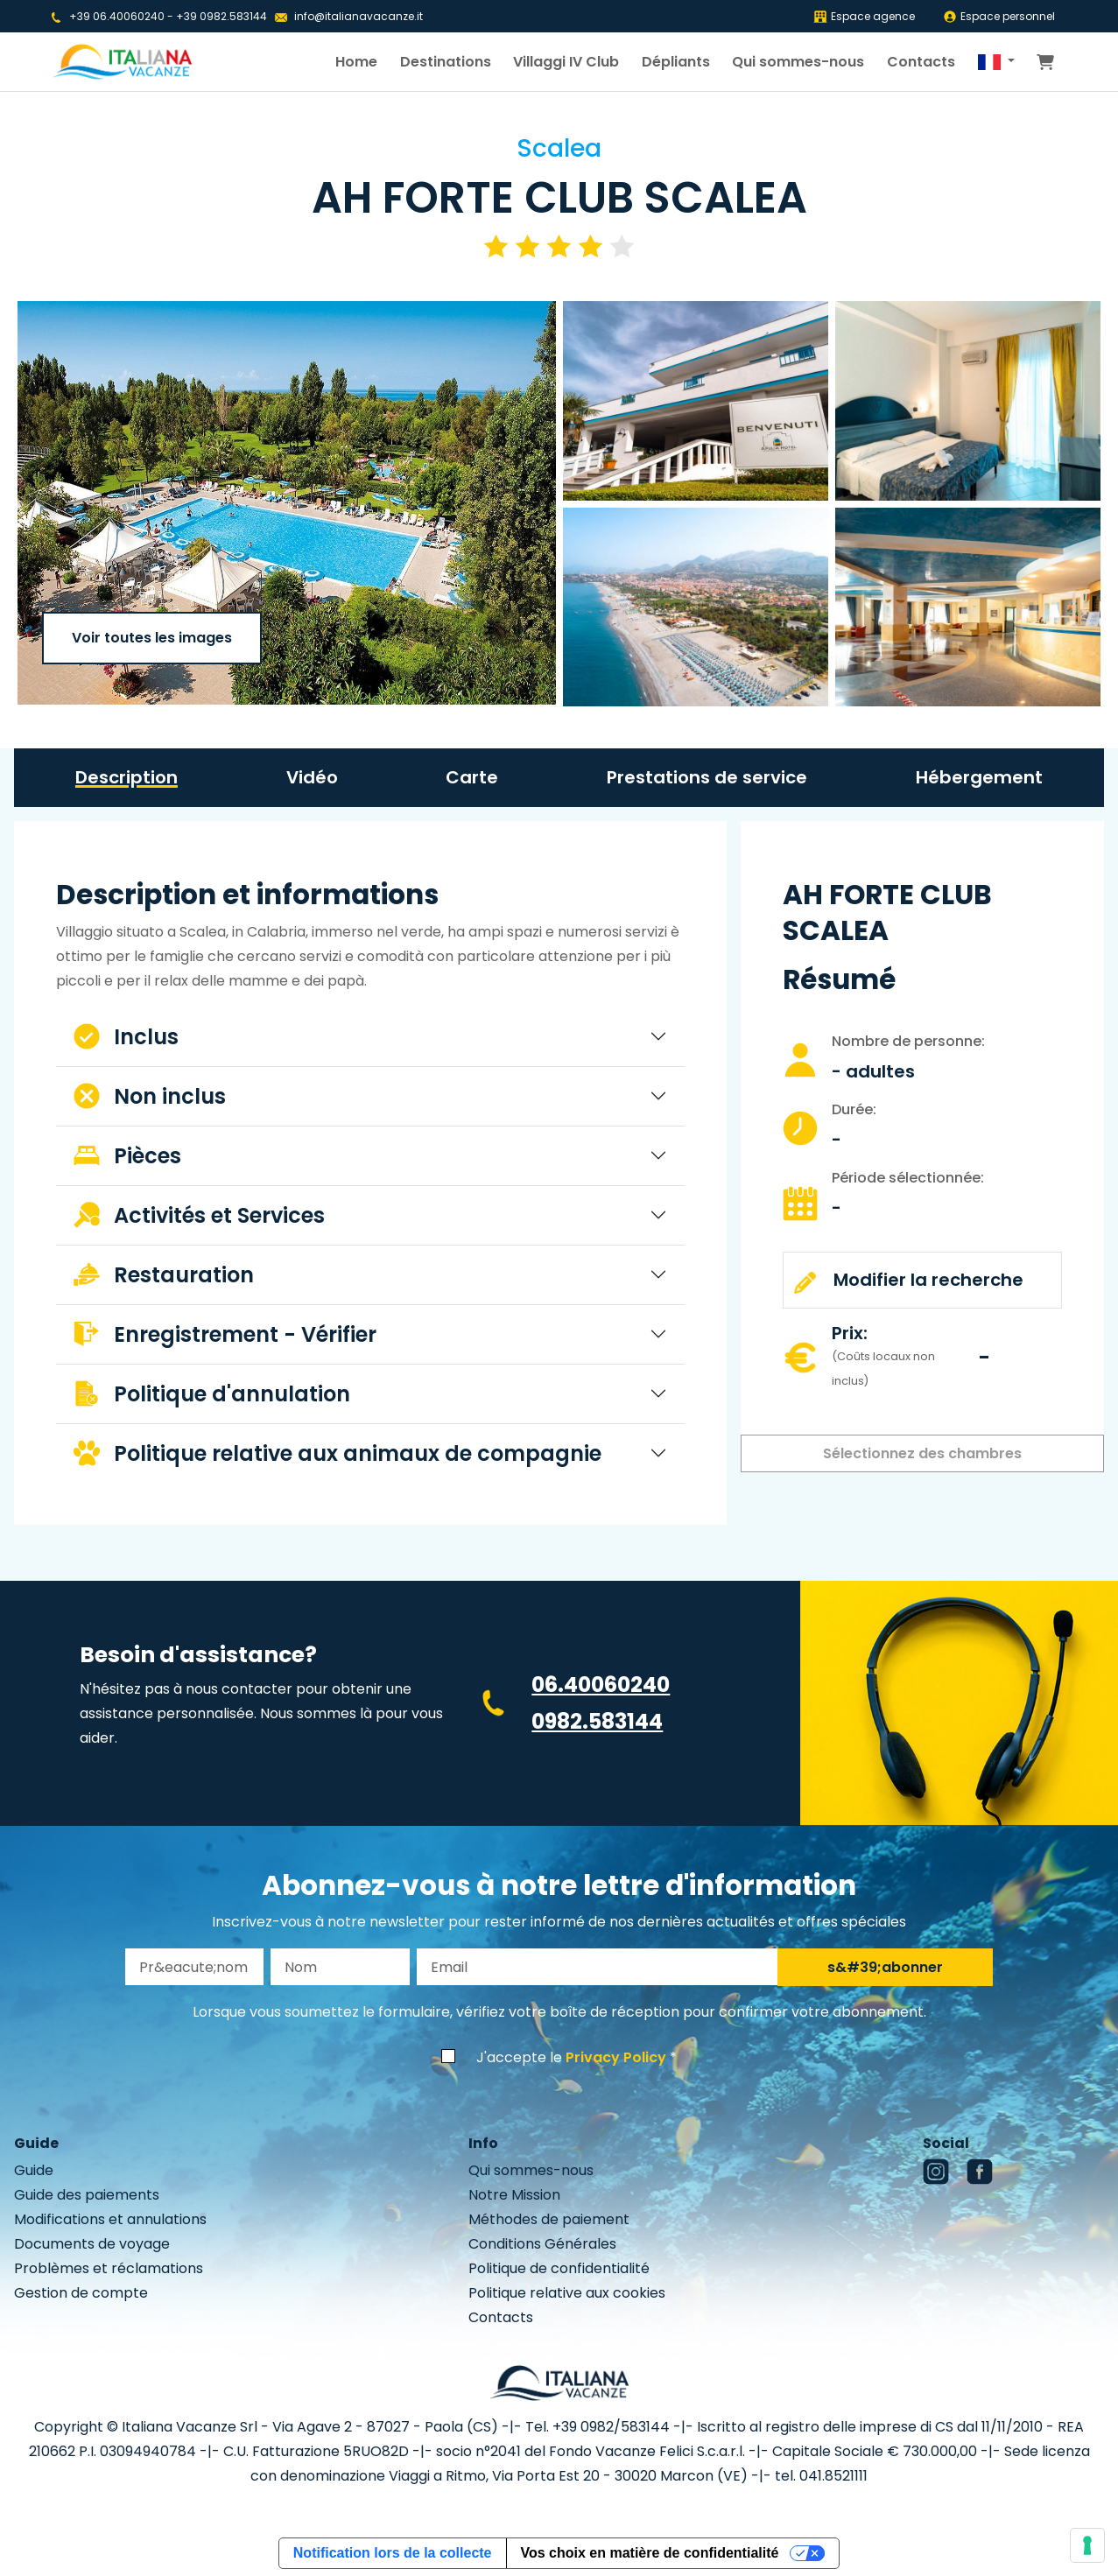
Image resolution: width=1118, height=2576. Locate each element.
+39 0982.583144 (221, 16)
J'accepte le (571, 2057)
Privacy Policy (616, 2057)
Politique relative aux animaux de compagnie (337, 1453)
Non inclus (150, 1096)
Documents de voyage (92, 2244)
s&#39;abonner (885, 1967)
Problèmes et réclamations (108, 2268)
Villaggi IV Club (566, 62)
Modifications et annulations (110, 2219)
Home (356, 62)
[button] (996, 62)
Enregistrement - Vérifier (225, 1334)
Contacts (921, 62)
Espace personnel (999, 16)
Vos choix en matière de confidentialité (650, 2552)
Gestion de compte (81, 2293)
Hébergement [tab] (979, 777)
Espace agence (864, 16)
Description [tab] (126, 777)
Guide (33, 2170)
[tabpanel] (370, 1180)
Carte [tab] (472, 777)
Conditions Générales (542, 2244)
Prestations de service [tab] (707, 777)
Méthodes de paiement (548, 2219)
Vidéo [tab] (312, 777)
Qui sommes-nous (798, 62)
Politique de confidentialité (559, 2268)
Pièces (127, 1155)
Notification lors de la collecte (392, 2552)
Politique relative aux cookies (566, 2293)
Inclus (126, 1036)
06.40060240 (600, 1684)
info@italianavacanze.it (358, 16)
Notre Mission (514, 2195)
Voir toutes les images (152, 638)
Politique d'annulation (212, 1393)
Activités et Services (199, 1215)
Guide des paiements (86, 2195)
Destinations (445, 62)
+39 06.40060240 (117, 16)
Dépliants (676, 62)
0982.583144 (597, 1721)
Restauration (164, 1274)
